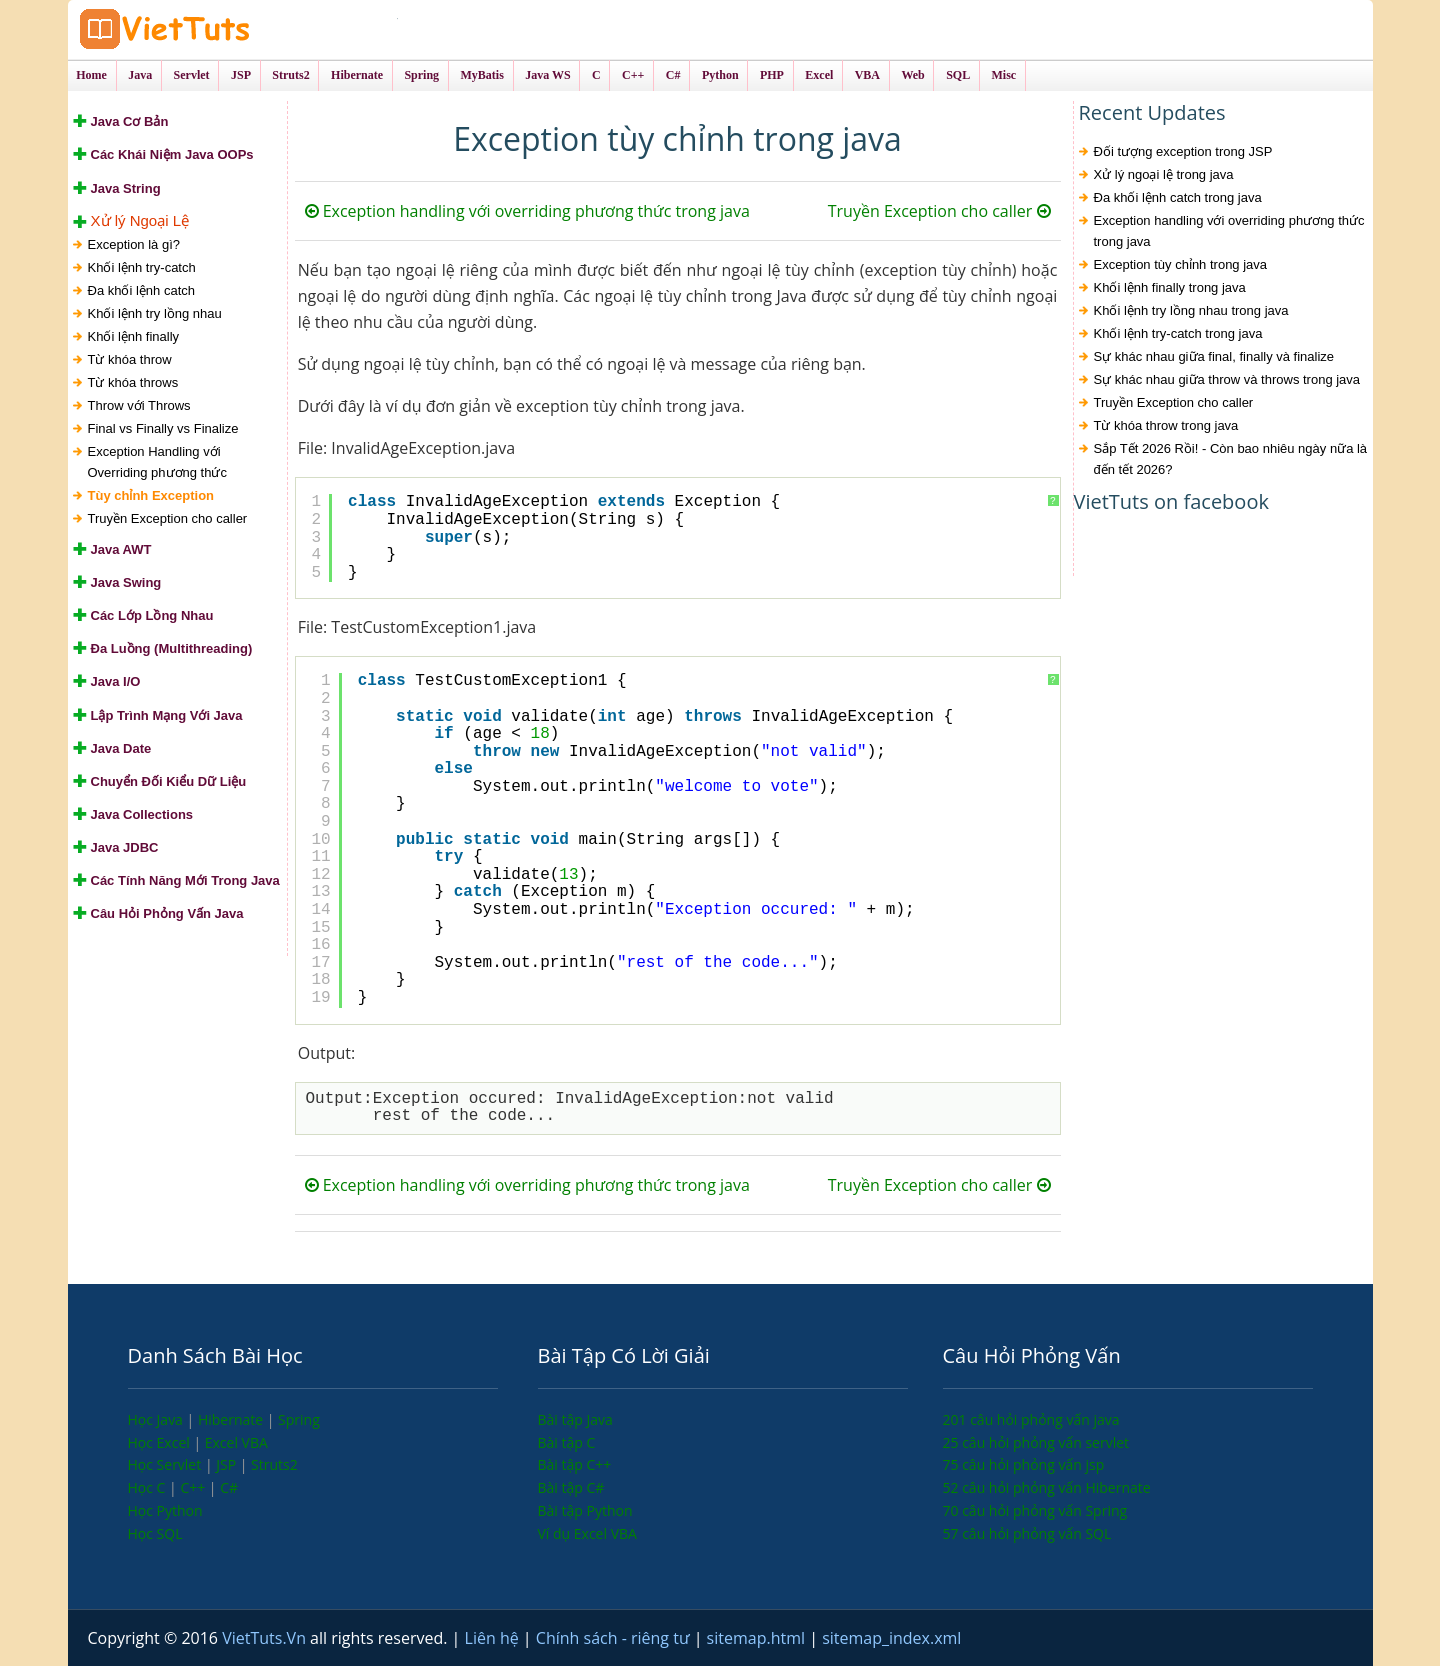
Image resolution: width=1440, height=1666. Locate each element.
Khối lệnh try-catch (142, 267)
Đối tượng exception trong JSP (1183, 152)
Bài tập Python (585, 1510)
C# (229, 1487)
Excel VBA (236, 1442)
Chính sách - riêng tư (615, 1638)
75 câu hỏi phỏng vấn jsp (1024, 1464)
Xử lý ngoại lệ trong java (1164, 175)
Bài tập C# (571, 1487)
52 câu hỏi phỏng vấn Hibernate (1047, 1487)
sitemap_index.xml (891, 1638)
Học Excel (161, 1442)
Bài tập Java (575, 1419)
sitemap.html (758, 1638)
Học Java (157, 1419)
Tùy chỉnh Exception (151, 495)
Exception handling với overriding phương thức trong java (527, 212)
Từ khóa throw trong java (1166, 426)
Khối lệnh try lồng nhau (155, 313)
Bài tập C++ (575, 1464)
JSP (228, 1464)
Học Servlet (166, 1464)
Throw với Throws (139, 405)
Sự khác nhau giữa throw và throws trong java (1227, 380)
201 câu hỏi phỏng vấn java (1031, 1419)
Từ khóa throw (130, 359)
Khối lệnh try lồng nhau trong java (1191, 311)
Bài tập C (567, 1442)
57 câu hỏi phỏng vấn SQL (1027, 1533)
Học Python (165, 1510)
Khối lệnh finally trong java (1170, 288)
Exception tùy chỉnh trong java (1181, 265)
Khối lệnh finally (134, 336)
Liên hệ (494, 1638)
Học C (149, 1487)
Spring (299, 1419)
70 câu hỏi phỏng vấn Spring (1035, 1510)
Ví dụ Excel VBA (587, 1533)
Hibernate (232, 1419)
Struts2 (274, 1464)
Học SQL (155, 1533)
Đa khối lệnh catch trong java (1178, 198)
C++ (194, 1487)
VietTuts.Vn (266, 1638)
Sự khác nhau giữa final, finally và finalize (1214, 357)
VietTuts (238, 29)
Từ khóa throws (133, 382)
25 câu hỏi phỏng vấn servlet (1036, 1442)
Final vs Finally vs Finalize (163, 428)
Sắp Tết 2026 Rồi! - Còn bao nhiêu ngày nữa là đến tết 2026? (1231, 460)
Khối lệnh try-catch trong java (1178, 334)
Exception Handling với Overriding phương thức (157, 462)
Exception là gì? (134, 244)
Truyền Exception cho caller (168, 518)
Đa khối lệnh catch (142, 290)
